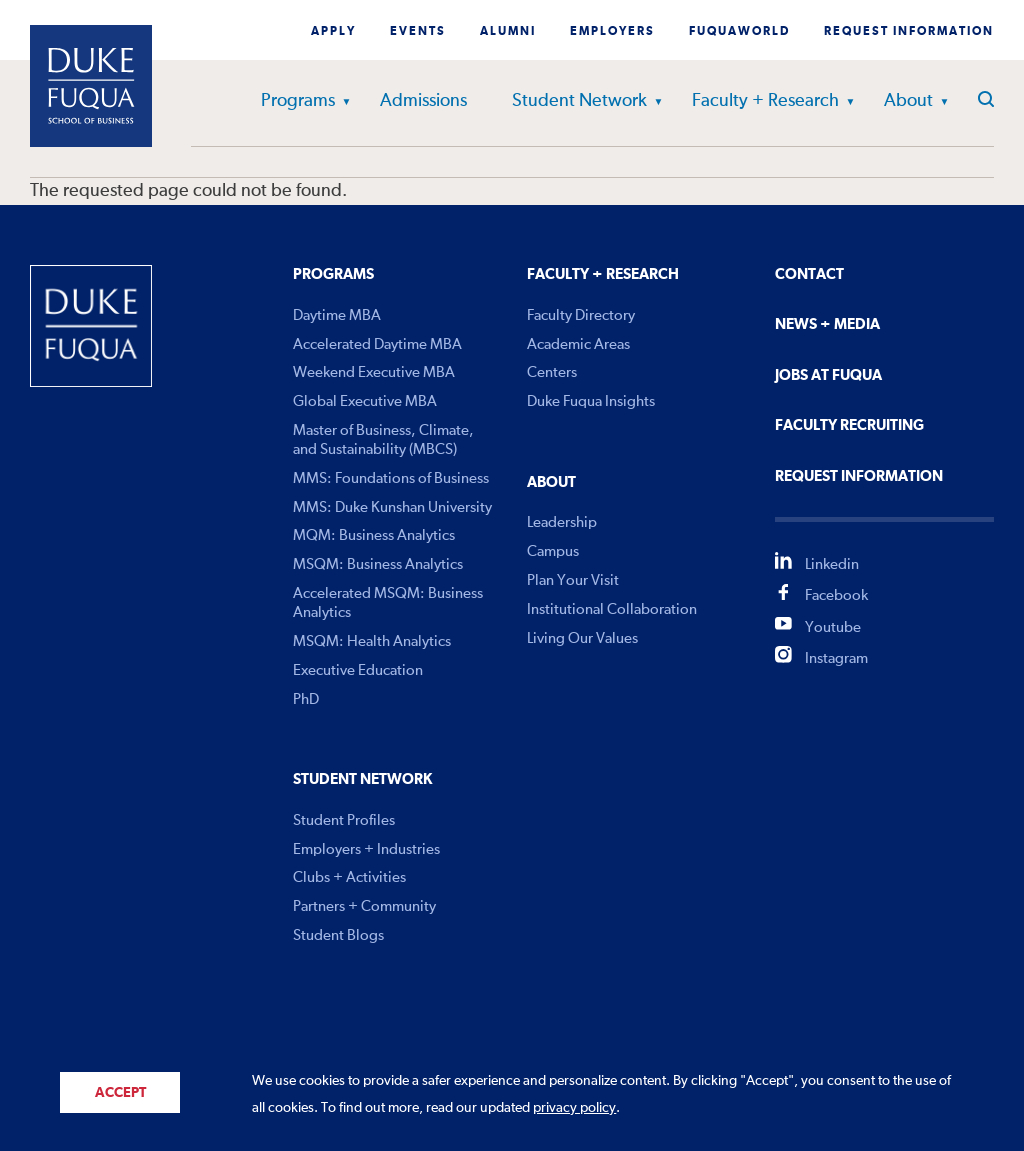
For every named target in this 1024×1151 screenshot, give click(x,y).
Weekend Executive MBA (374, 372)
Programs (298, 101)
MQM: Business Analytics (374, 535)
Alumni (508, 32)
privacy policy (574, 1108)
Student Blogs (338, 935)
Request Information (909, 32)
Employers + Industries (366, 849)
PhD (306, 699)
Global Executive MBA (365, 401)
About (908, 101)
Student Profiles (344, 820)
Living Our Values (582, 638)
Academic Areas (578, 344)
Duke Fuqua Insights (591, 401)
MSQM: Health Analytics (372, 641)
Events (418, 32)
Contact (809, 274)
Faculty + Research (765, 101)
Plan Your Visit (573, 580)
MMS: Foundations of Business (391, 478)
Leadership (562, 522)
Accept (120, 1093)
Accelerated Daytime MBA (377, 344)
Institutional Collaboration (612, 609)
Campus (553, 551)
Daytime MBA (337, 315)
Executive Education (358, 670)
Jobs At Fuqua (828, 375)
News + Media (827, 324)
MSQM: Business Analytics (378, 564)
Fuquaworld (739, 32)
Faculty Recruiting (849, 425)
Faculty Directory (581, 315)
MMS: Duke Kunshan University (392, 507)
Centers (552, 372)
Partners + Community (364, 906)
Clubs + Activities (349, 877)
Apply (333, 32)
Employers (612, 32)
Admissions (423, 101)
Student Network (579, 101)
